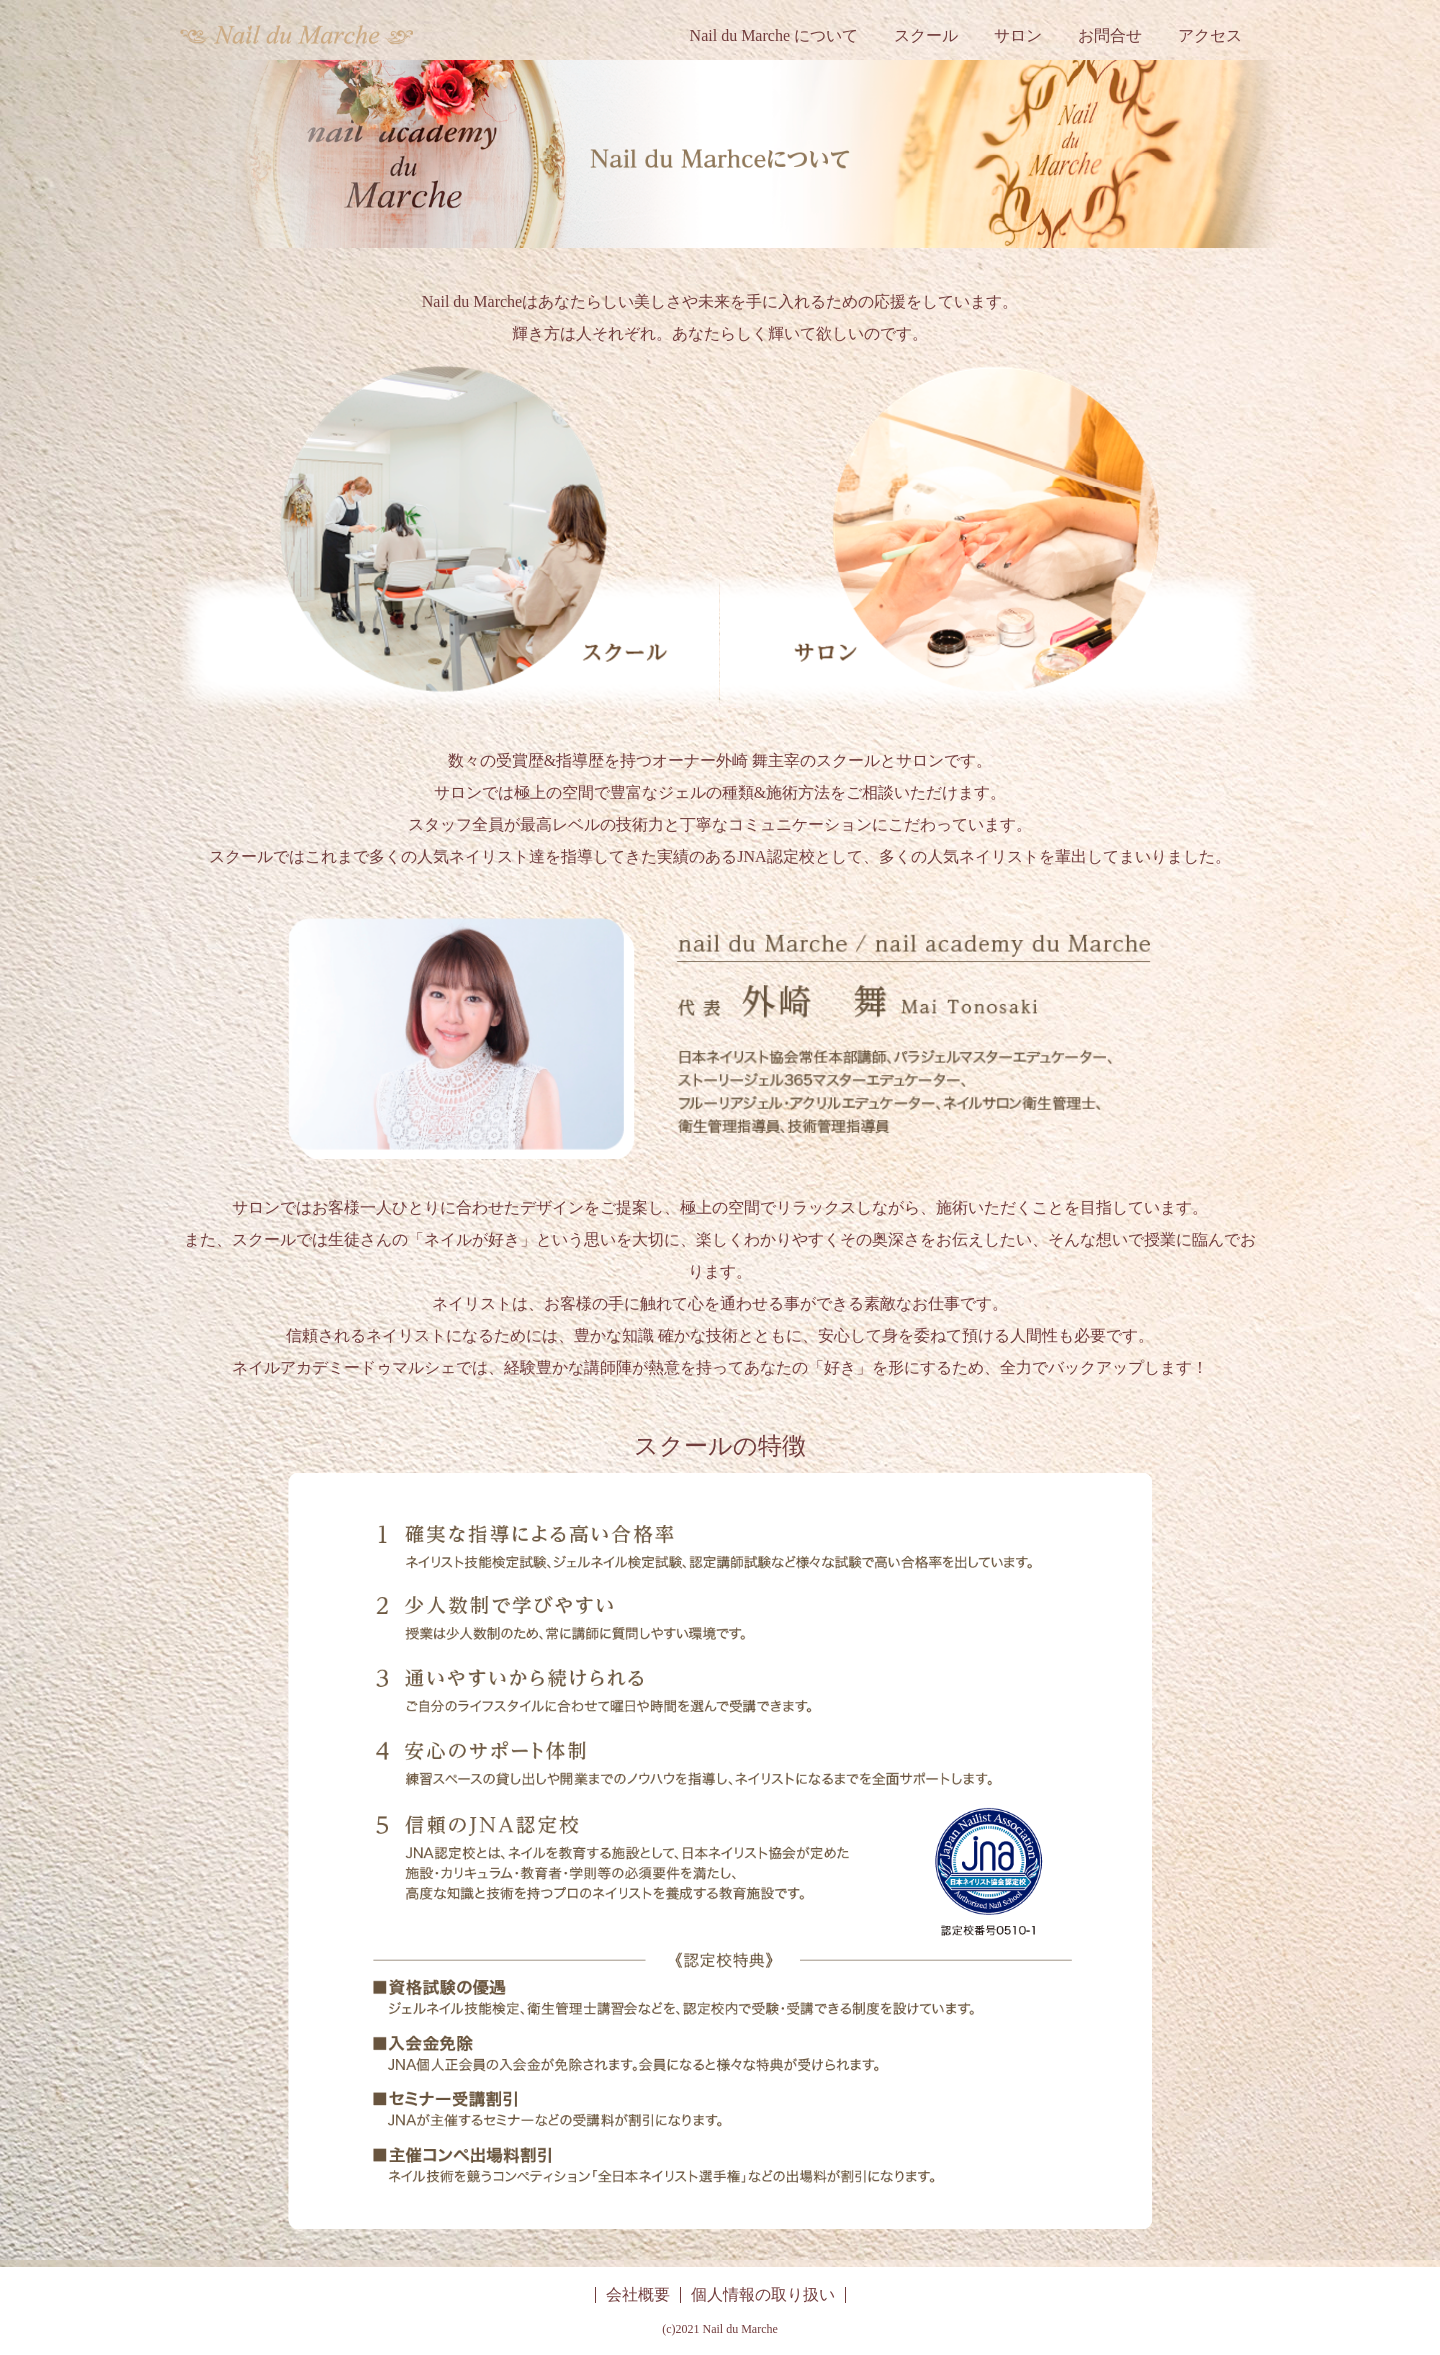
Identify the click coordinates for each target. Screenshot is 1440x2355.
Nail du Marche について (774, 35)
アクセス (1210, 35)
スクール (926, 35)
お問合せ (1110, 35)
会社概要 (638, 2294)
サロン (1018, 35)
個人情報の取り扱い (763, 2294)
